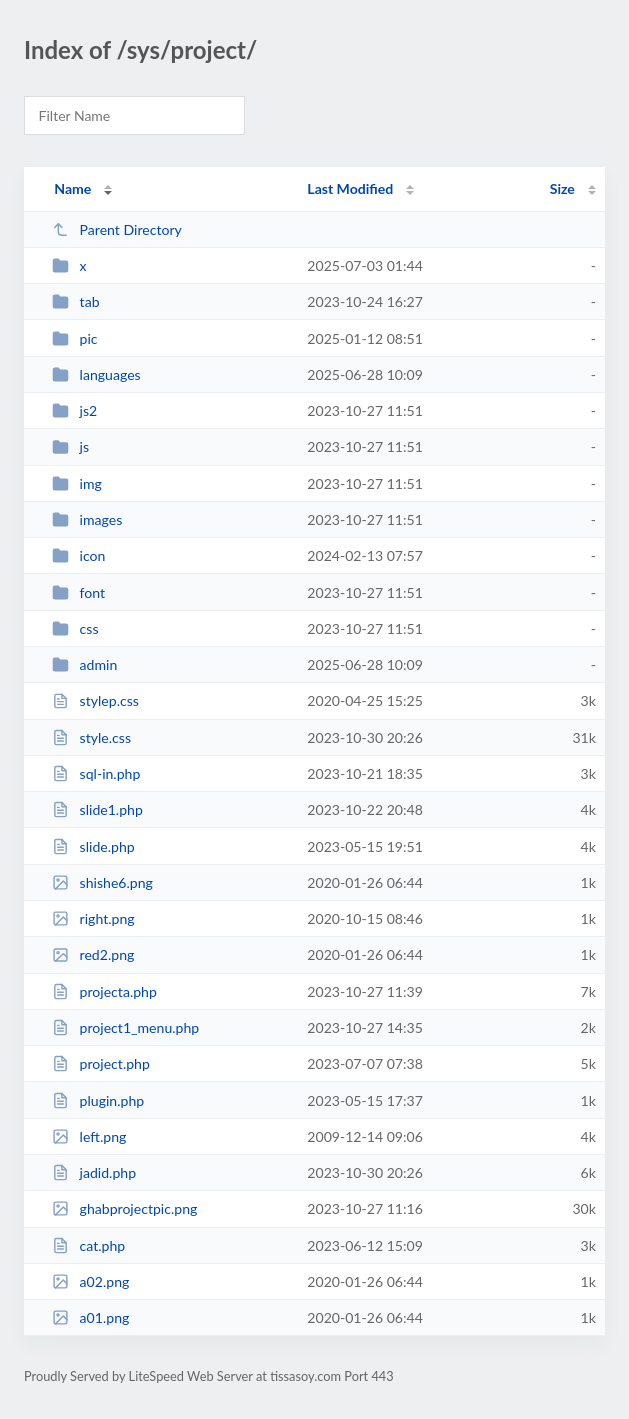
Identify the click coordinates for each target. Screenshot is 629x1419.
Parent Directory (117, 229)
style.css (91, 737)
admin (84, 664)
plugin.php (98, 1100)
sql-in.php (96, 773)
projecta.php (104, 991)
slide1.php (97, 809)
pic (74, 338)
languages (96, 374)
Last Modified (350, 188)
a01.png (90, 1317)
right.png (93, 918)
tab (75, 301)
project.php (101, 1063)
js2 (74, 410)
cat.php (88, 1245)
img (77, 483)
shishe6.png (102, 882)
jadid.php (94, 1172)
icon (78, 555)
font (78, 592)
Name (72, 188)
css (75, 628)
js (70, 446)
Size (562, 188)
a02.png (90, 1281)
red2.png (93, 954)
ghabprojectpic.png (124, 1208)
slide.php (93, 846)
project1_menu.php (125, 1027)
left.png (89, 1136)
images (87, 519)
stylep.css (95, 700)
